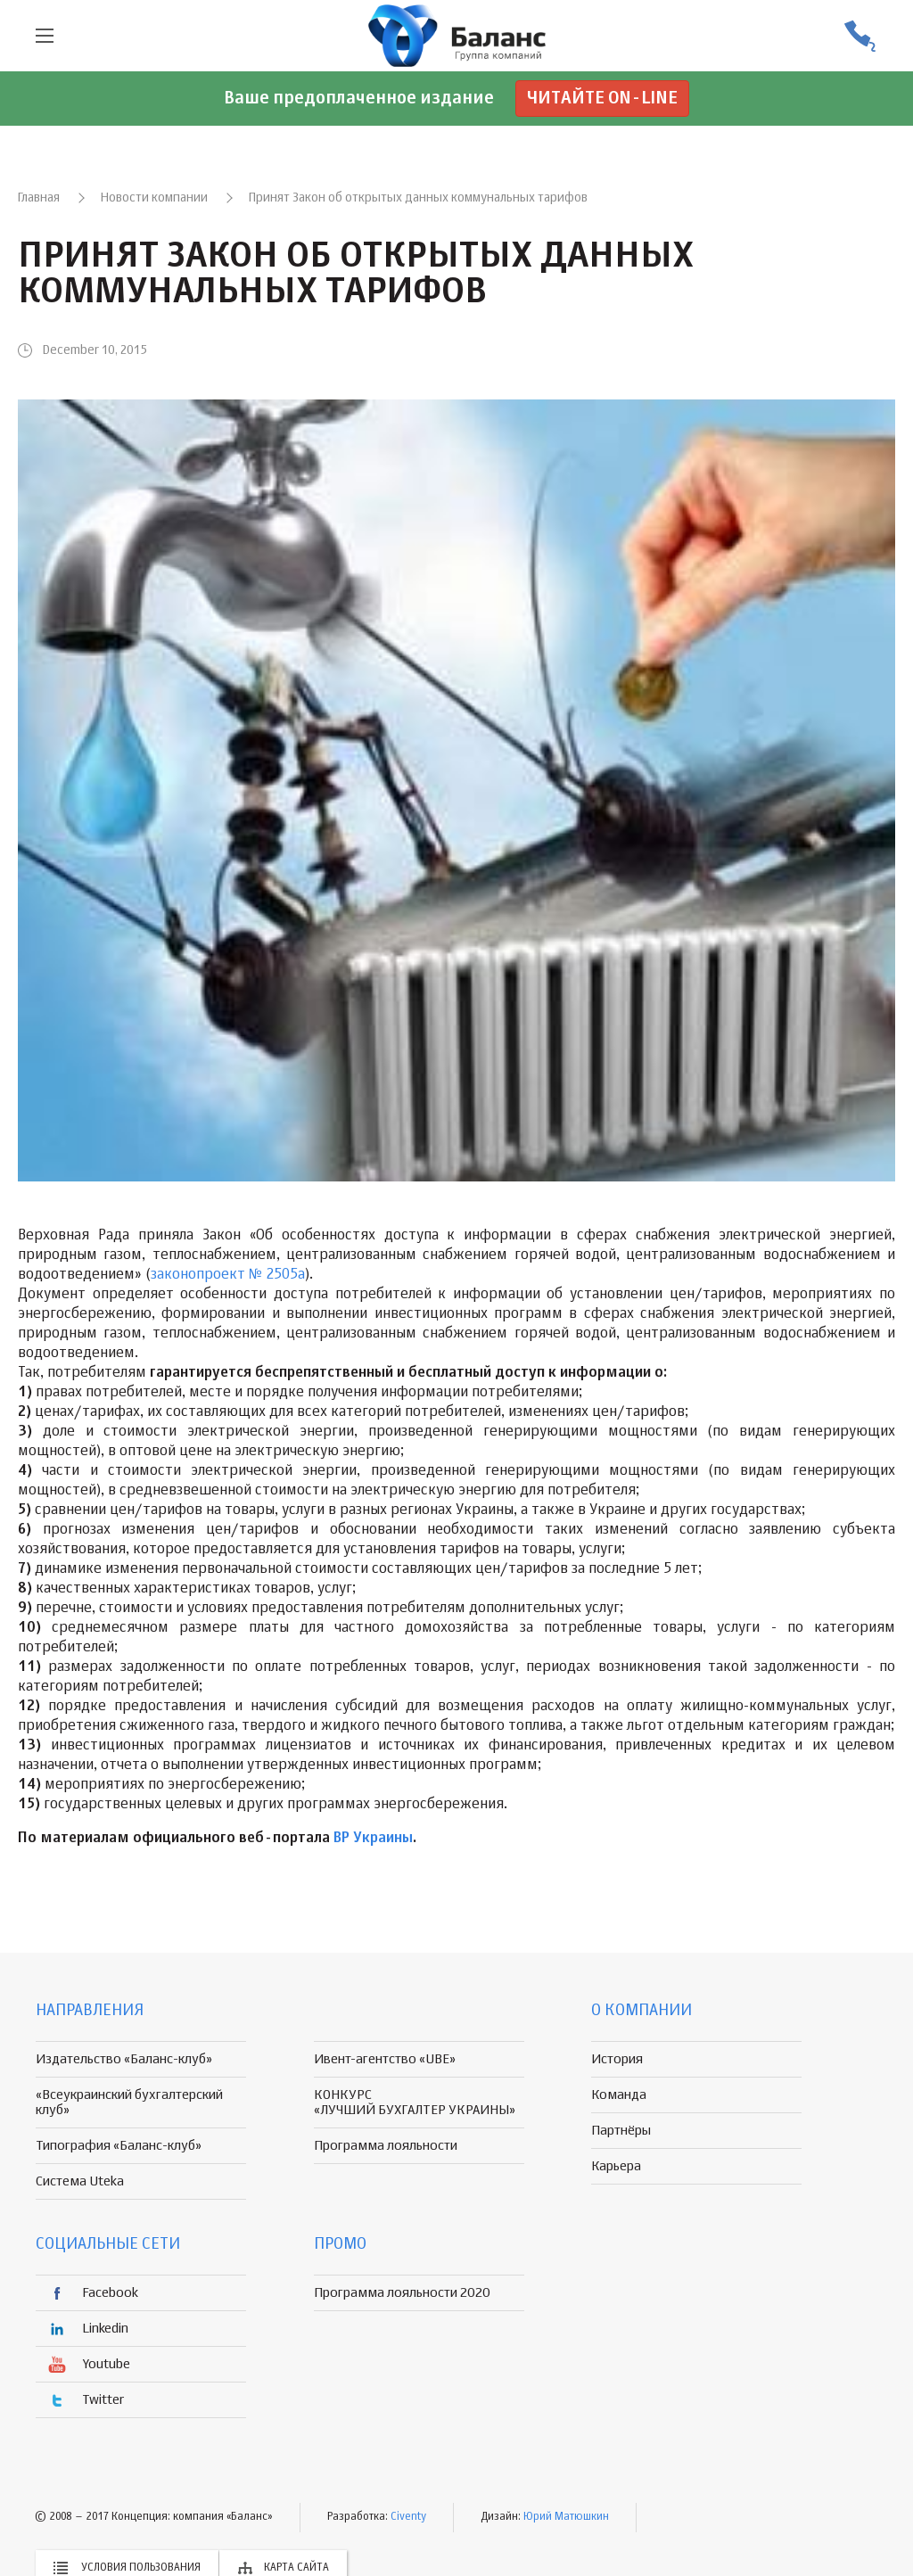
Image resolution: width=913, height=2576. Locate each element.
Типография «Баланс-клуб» (119, 2145)
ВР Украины (373, 1838)
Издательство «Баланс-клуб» (124, 2059)
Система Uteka (80, 2181)
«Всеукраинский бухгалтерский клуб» (129, 2102)
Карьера (616, 2166)
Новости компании (154, 198)
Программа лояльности (385, 2145)
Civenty (408, 2517)
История (617, 2059)
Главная (39, 198)
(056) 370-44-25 (859, 36)
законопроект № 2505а (228, 1275)
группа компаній (456, 35)
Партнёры (621, 2130)
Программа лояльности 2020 (402, 2293)
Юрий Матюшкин (566, 2517)
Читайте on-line (602, 98)
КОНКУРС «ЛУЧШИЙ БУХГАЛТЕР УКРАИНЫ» (414, 2102)
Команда (618, 2095)
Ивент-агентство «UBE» (385, 2059)
